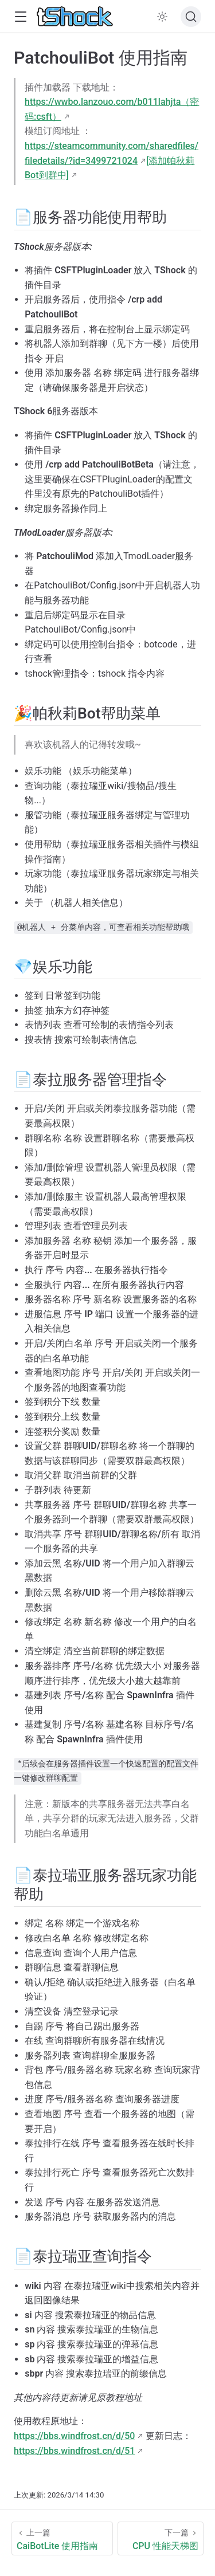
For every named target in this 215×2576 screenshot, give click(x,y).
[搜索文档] (191, 16)
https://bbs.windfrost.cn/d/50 (74, 2435)
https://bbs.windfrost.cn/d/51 (74, 2450)
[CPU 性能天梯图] (161, 2538)
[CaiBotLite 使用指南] (62, 2538)
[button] (20, 17)
